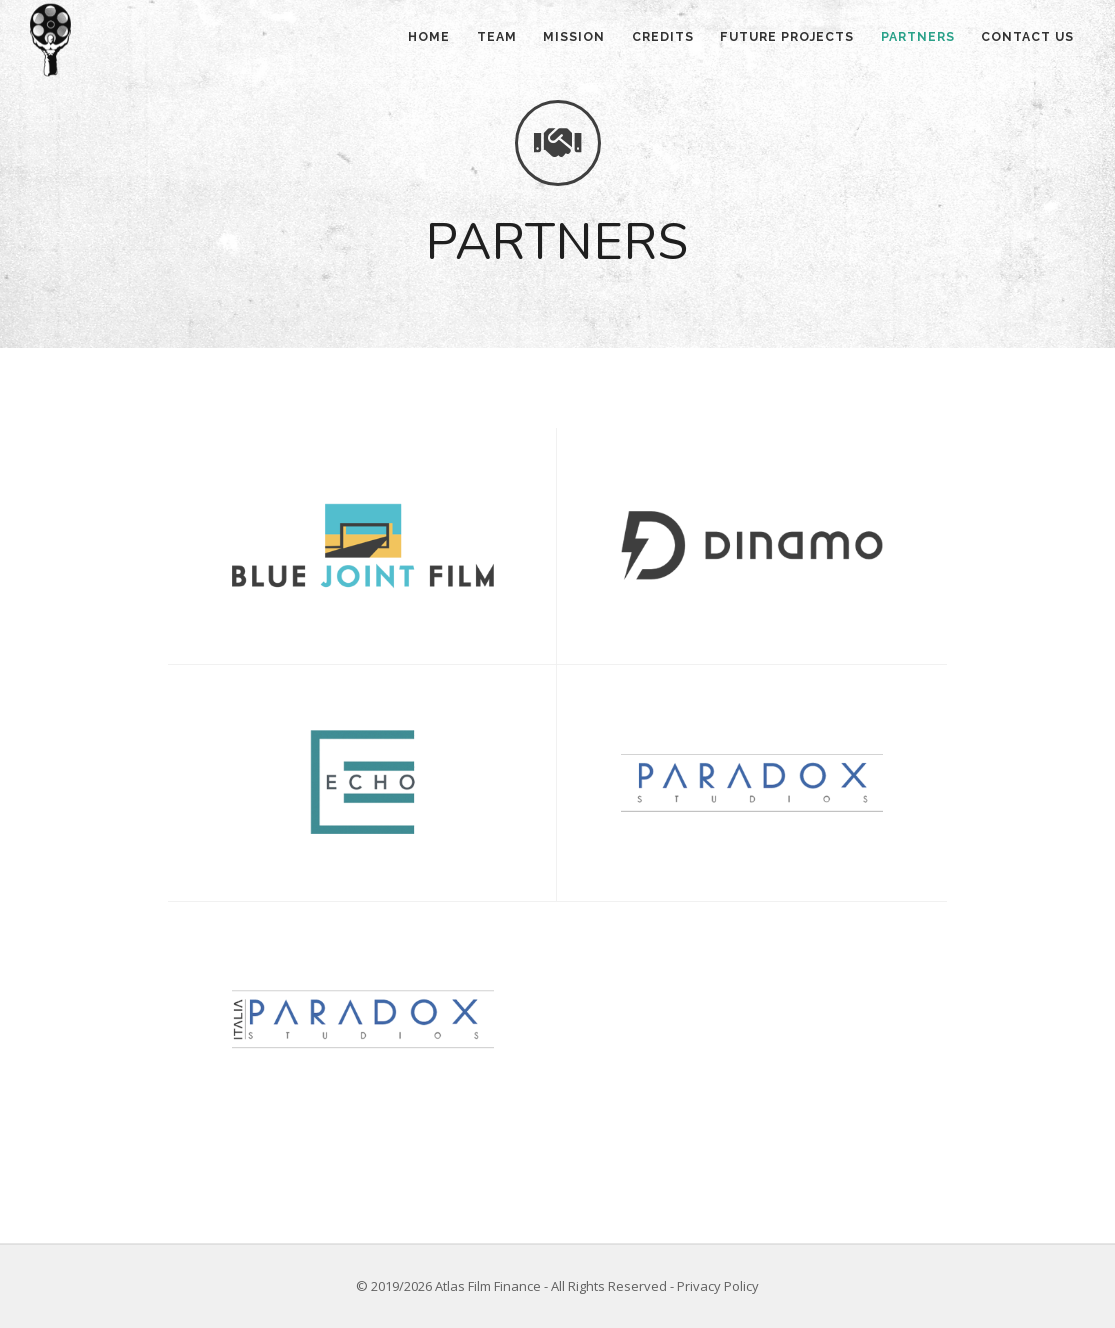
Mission (542, 41)
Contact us (1024, 41)
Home (382, 41)
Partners (907, 41)
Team (457, 41)
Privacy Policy (718, 1286)
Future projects (769, 41)
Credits (638, 41)
